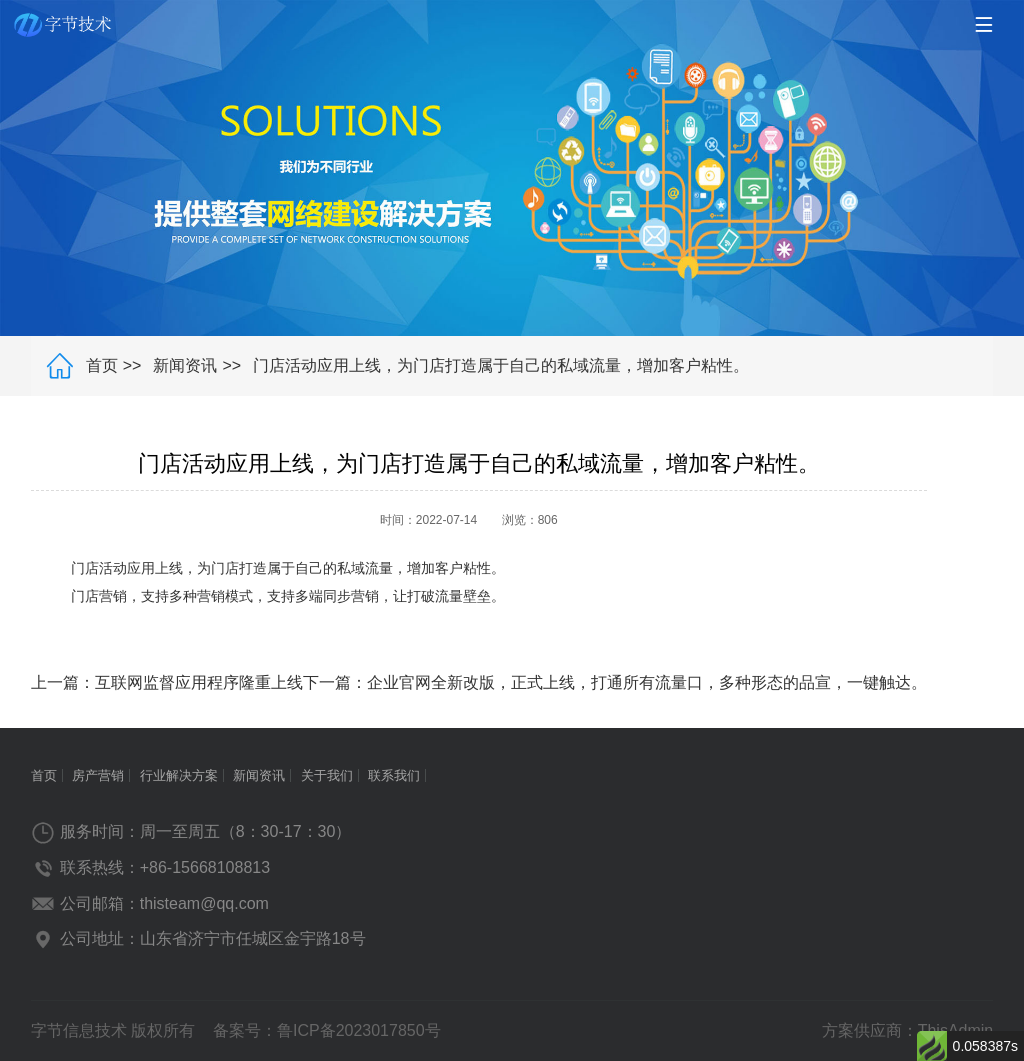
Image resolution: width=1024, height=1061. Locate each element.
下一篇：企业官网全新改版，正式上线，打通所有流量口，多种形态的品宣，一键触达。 (615, 682)
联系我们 (394, 775)
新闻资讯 (185, 365)
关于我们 (327, 775)
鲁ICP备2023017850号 (359, 1030)
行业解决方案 (179, 775)
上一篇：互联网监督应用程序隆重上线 (167, 682)
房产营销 (98, 775)
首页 (102, 365)
